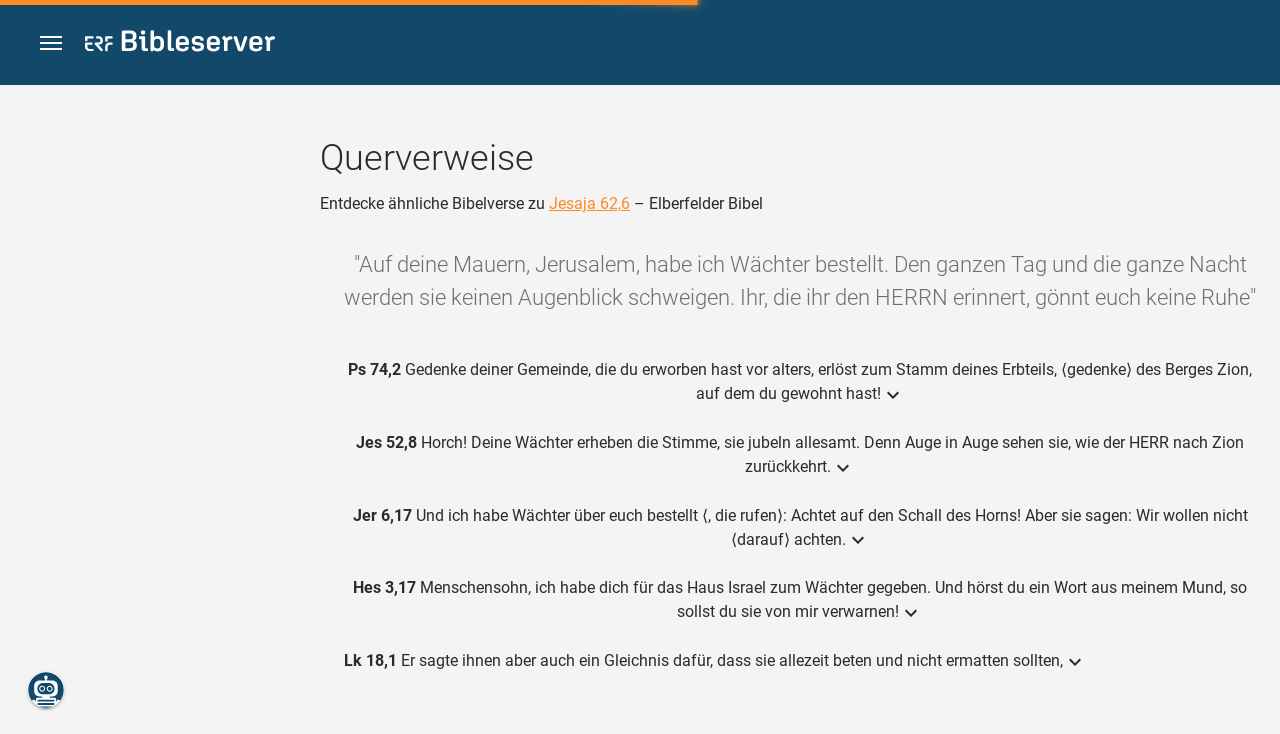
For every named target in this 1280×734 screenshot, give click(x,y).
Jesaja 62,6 (589, 203)
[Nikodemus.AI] (46, 690)
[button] (51, 43)
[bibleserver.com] (180, 44)
